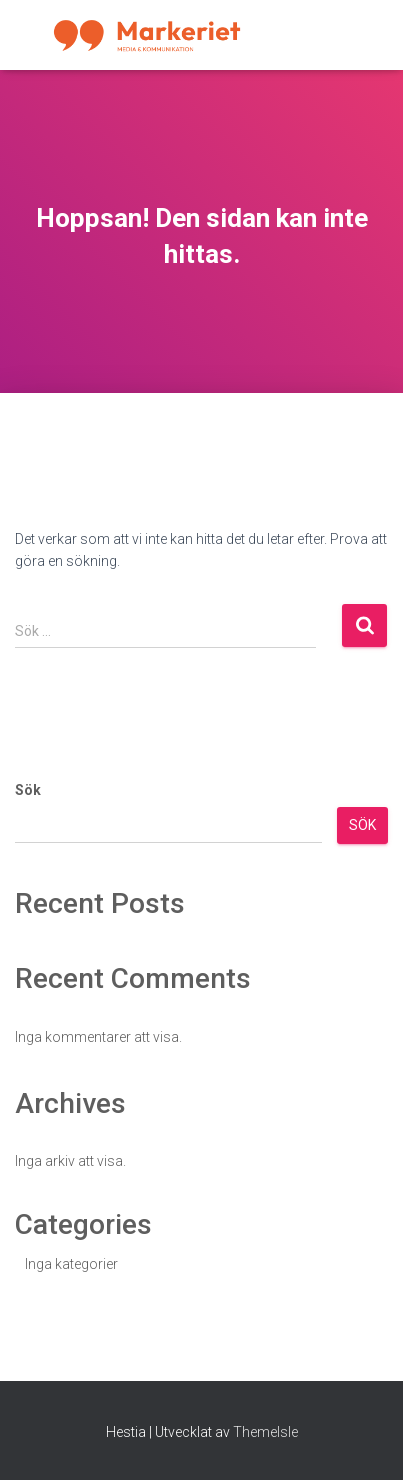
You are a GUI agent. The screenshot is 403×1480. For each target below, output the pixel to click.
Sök (28, 790)
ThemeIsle (265, 1432)
